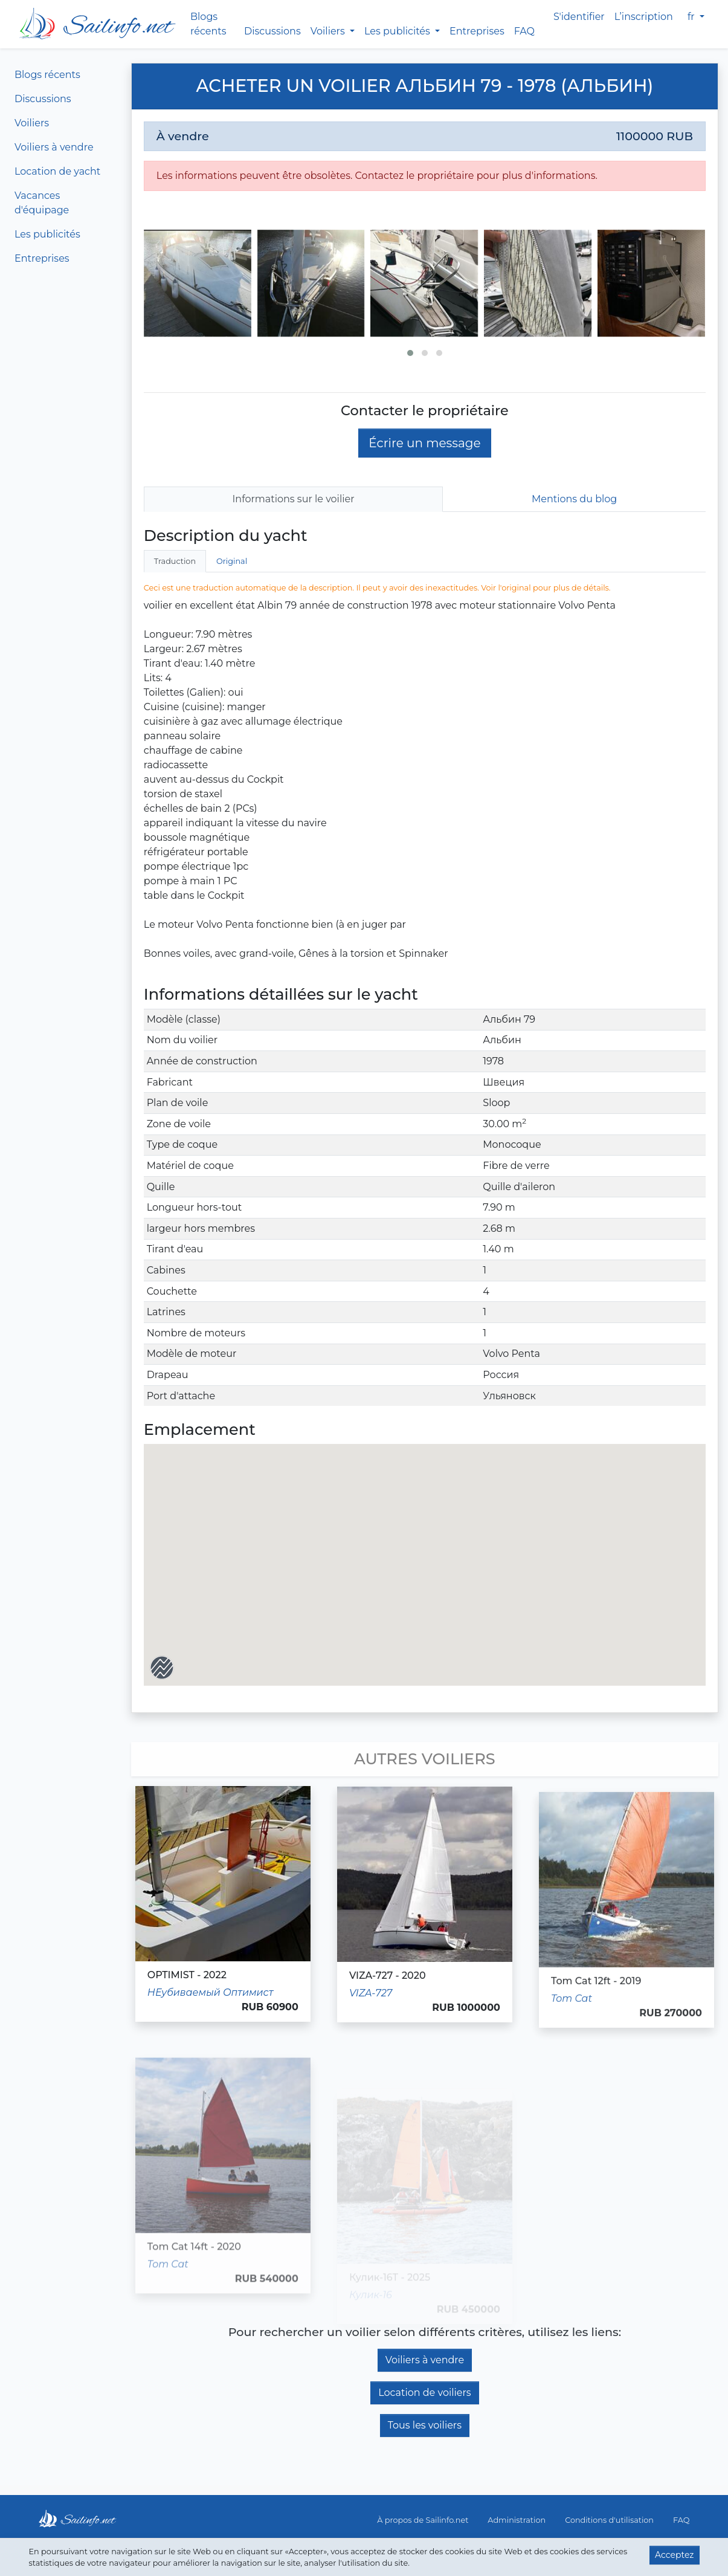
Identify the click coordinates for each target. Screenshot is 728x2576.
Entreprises (476, 31)
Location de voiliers (424, 2392)
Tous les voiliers (425, 2425)
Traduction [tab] (175, 561)
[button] (410, 353)
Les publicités (47, 234)
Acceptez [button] (674, 2554)
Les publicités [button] (398, 31)
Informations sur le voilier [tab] (294, 499)
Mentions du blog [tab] (574, 499)
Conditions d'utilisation (609, 2520)
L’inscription (643, 16)
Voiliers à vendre (54, 147)
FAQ (524, 31)
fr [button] (692, 16)
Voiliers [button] (329, 31)
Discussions (272, 31)
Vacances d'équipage (41, 203)
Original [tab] (231, 561)
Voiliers (31, 123)
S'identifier (579, 16)
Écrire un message (424, 443)
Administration (517, 2520)
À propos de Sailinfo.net (422, 2520)
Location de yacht (57, 171)
